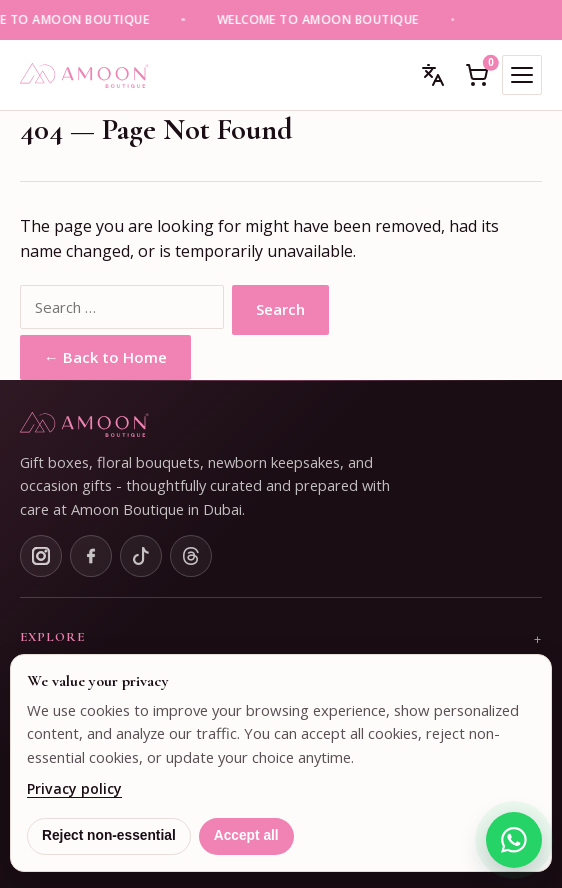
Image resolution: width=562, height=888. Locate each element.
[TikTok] (141, 556)
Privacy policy (74, 788)
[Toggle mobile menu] (522, 75)
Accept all (246, 835)
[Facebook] (91, 556)
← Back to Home (105, 357)
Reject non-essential (109, 835)
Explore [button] (52, 637)
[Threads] (191, 556)
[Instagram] (41, 556)
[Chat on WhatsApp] (514, 840)
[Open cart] (477, 75)
